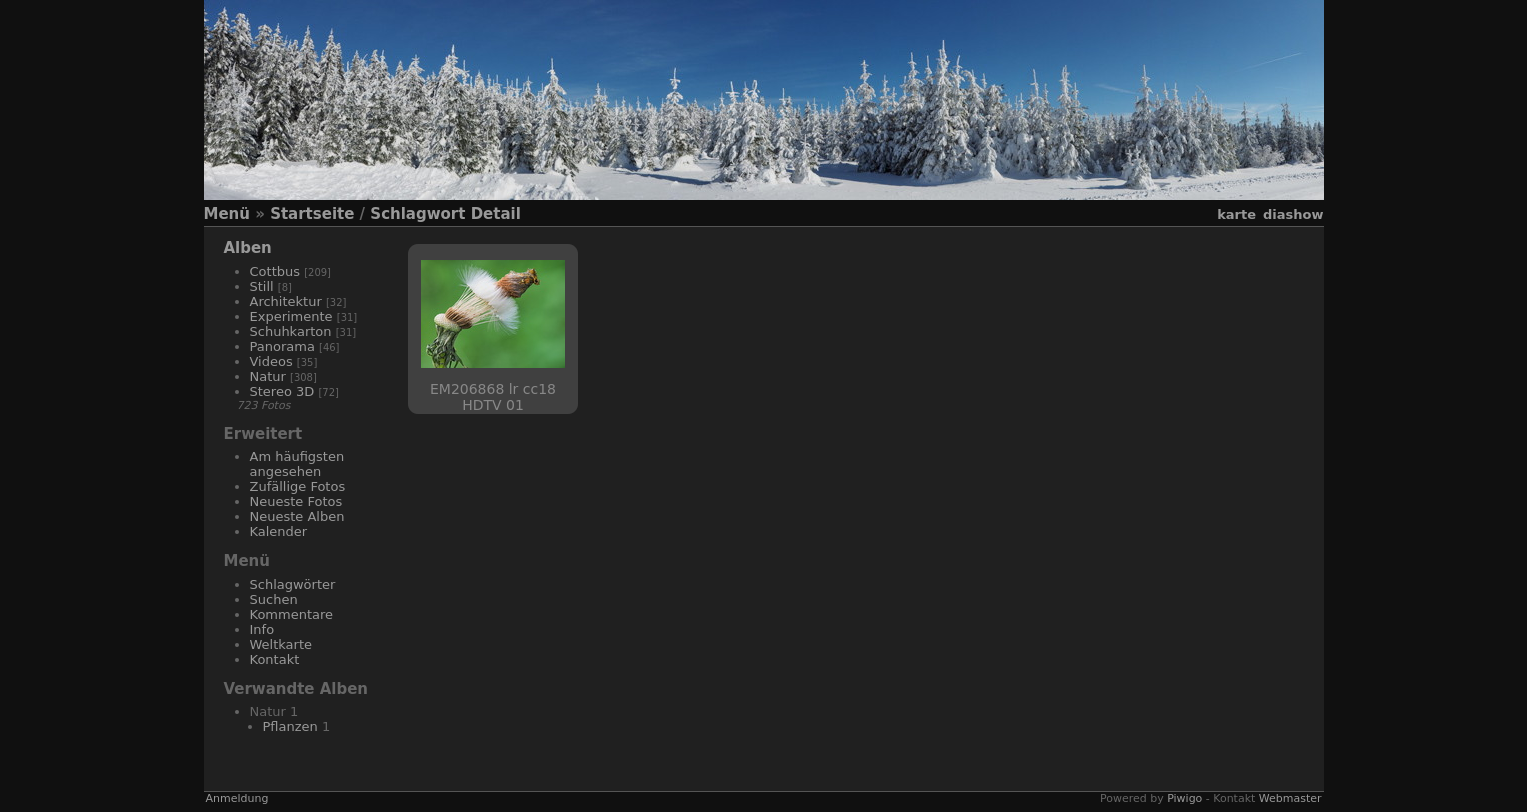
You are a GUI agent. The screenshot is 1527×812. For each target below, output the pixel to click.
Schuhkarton (291, 331)
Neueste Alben (297, 516)
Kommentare (292, 614)
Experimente (291, 316)
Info (262, 629)
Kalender (279, 531)
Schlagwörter (293, 584)
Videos (271, 361)
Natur (268, 376)
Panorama (282, 346)
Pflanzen (290, 726)
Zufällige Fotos (298, 486)
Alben (248, 248)
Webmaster (1290, 798)
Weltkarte (281, 644)
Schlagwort (417, 214)
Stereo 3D (282, 391)
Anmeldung (237, 798)
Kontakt (275, 659)
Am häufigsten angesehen (297, 464)
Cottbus (275, 271)
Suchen (274, 599)
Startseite (312, 214)
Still (262, 286)
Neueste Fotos (296, 501)
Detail (496, 214)
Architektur (286, 301)
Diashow (1293, 214)
